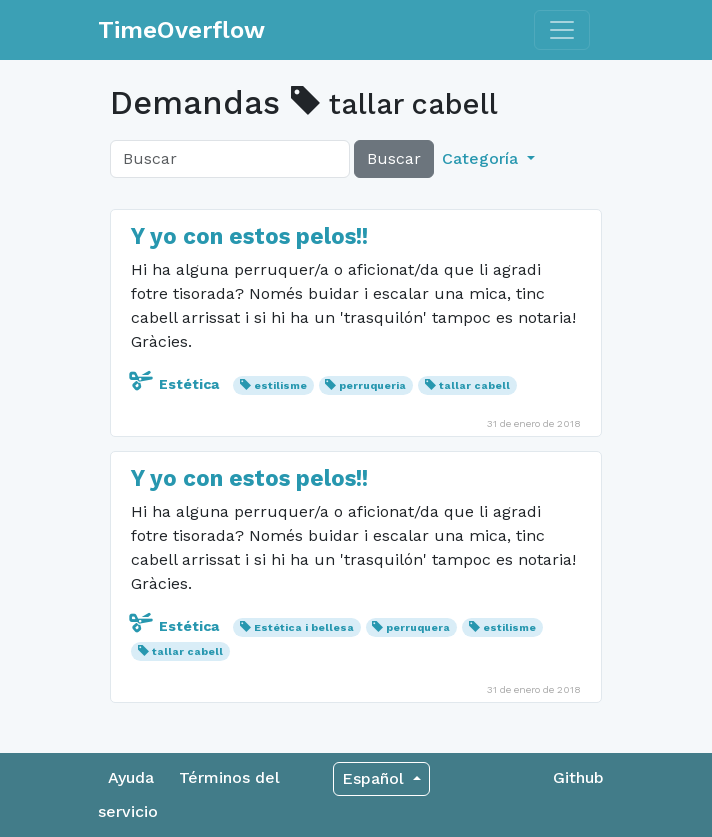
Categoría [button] (482, 158)
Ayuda (131, 777)
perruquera (418, 627)
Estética (177, 384)
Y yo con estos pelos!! (249, 236)
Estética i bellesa (304, 627)
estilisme (280, 385)
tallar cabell (474, 385)
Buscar (394, 158)
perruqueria (372, 385)
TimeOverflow (181, 30)
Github (578, 777)
